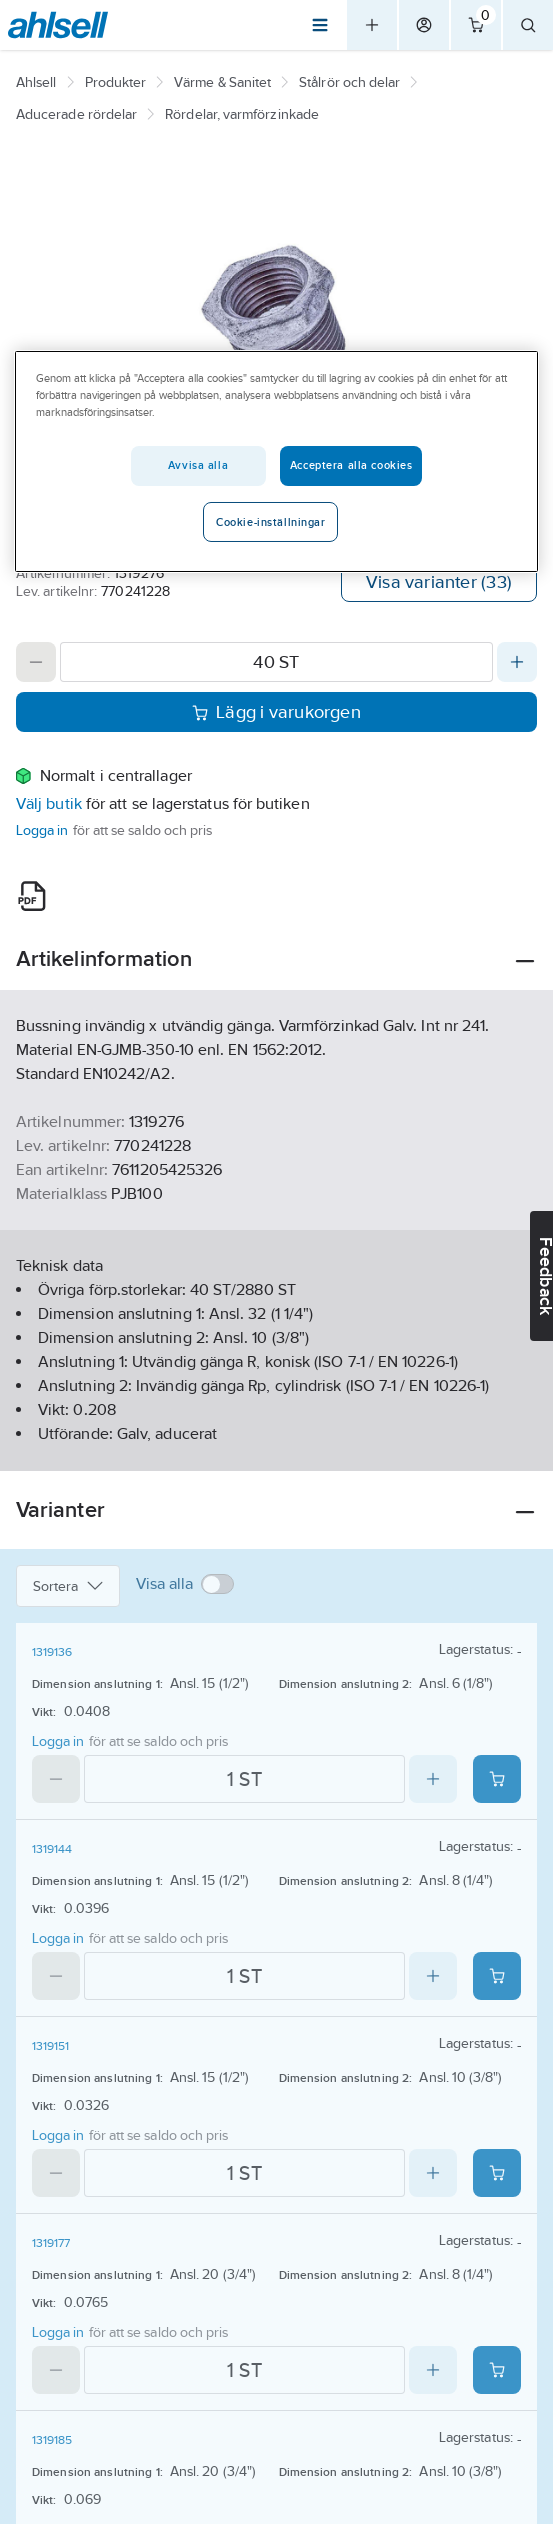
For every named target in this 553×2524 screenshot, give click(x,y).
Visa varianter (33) (439, 582)
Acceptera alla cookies (351, 465)
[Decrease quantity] (36, 662)
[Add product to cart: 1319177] (497, 2370)
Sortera (68, 1586)
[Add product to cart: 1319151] (497, 2173)
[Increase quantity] (517, 662)
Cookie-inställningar (270, 522)
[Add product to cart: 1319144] (497, 1976)
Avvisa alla (198, 465)
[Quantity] (276, 662)
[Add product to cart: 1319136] (497, 1779)
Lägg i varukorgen (276, 712)
